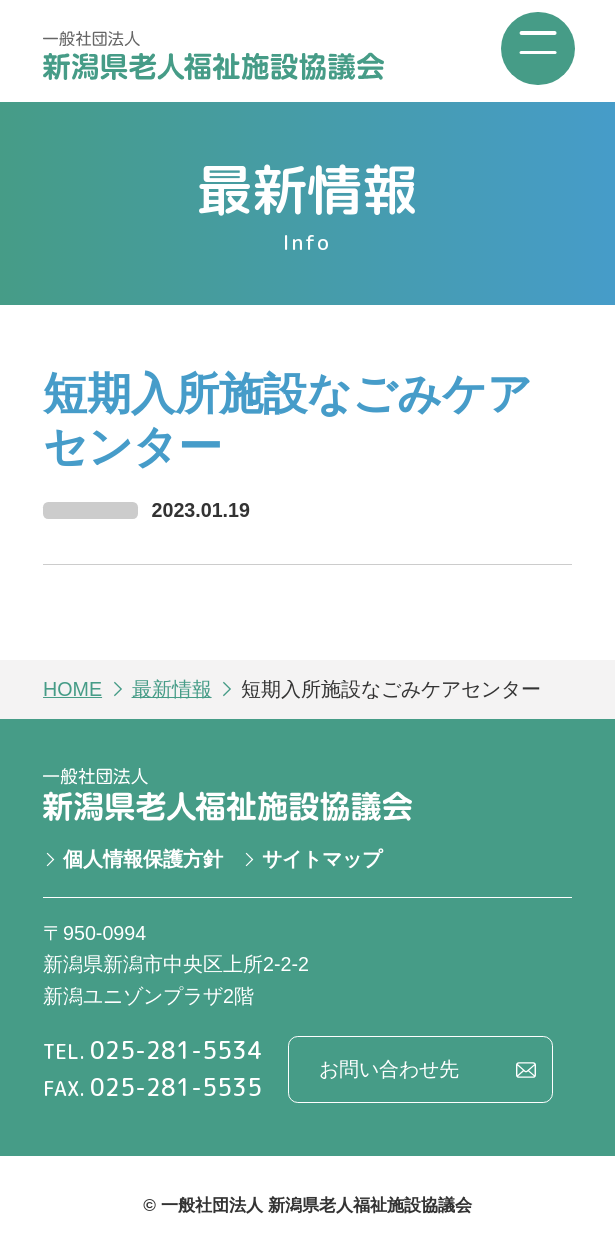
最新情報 (172, 689)
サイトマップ (322, 859)
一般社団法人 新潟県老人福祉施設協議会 (215, 55)
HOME (72, 689)
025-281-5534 (176, 1050)
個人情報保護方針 (143, 859)
